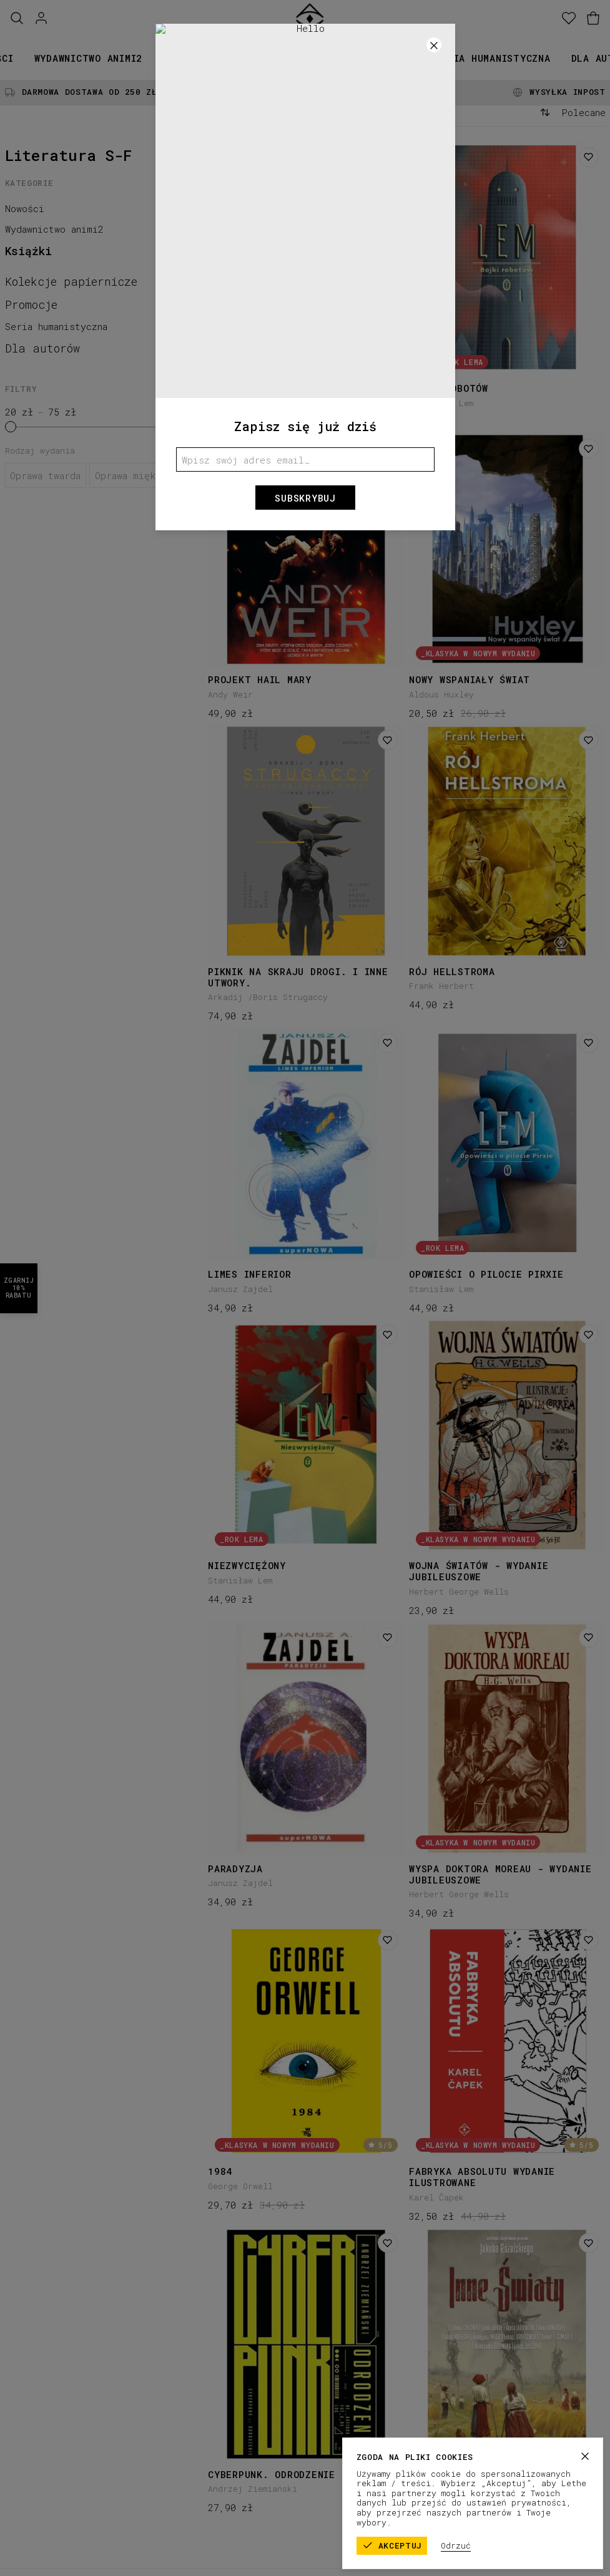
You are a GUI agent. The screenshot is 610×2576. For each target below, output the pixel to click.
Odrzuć (499, 2545)
